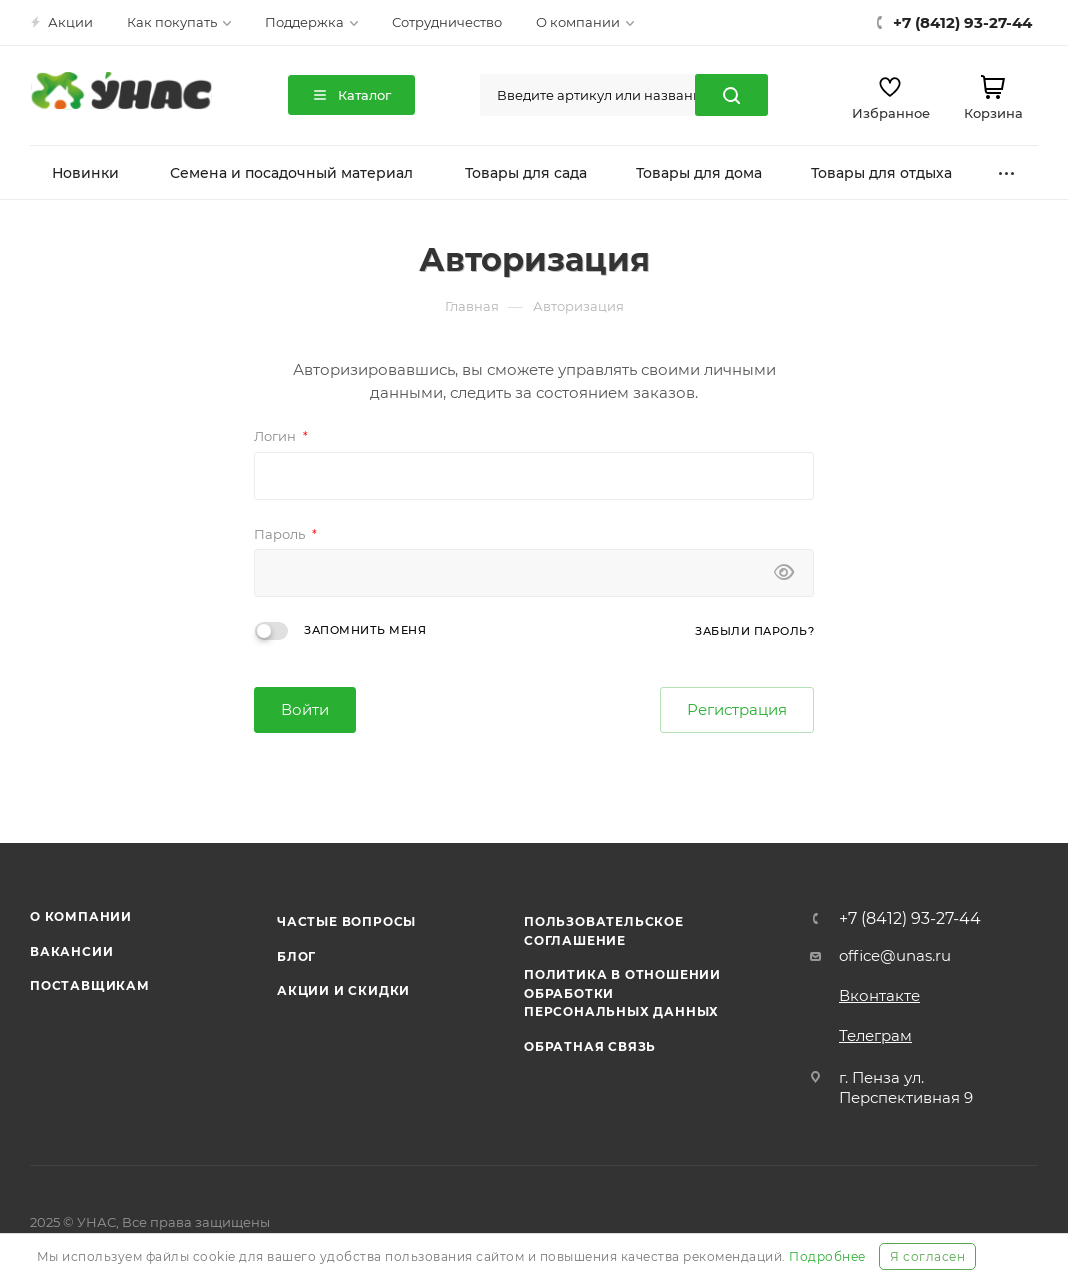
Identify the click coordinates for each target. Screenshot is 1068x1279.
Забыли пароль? (754, 631)
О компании (81, 916)
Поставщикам (90, 985)
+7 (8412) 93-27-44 (910, 919)
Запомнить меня (365, 630)
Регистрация (737, 709)
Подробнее (827, 1256)
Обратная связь (590, 1046)
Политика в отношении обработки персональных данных (622, 993)
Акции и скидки (343, 990)
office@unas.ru (895, 955)
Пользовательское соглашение (604, 930)
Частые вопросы (346, 921)
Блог (296, 956)
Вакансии (71, 951)
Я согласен (927, 1256)
